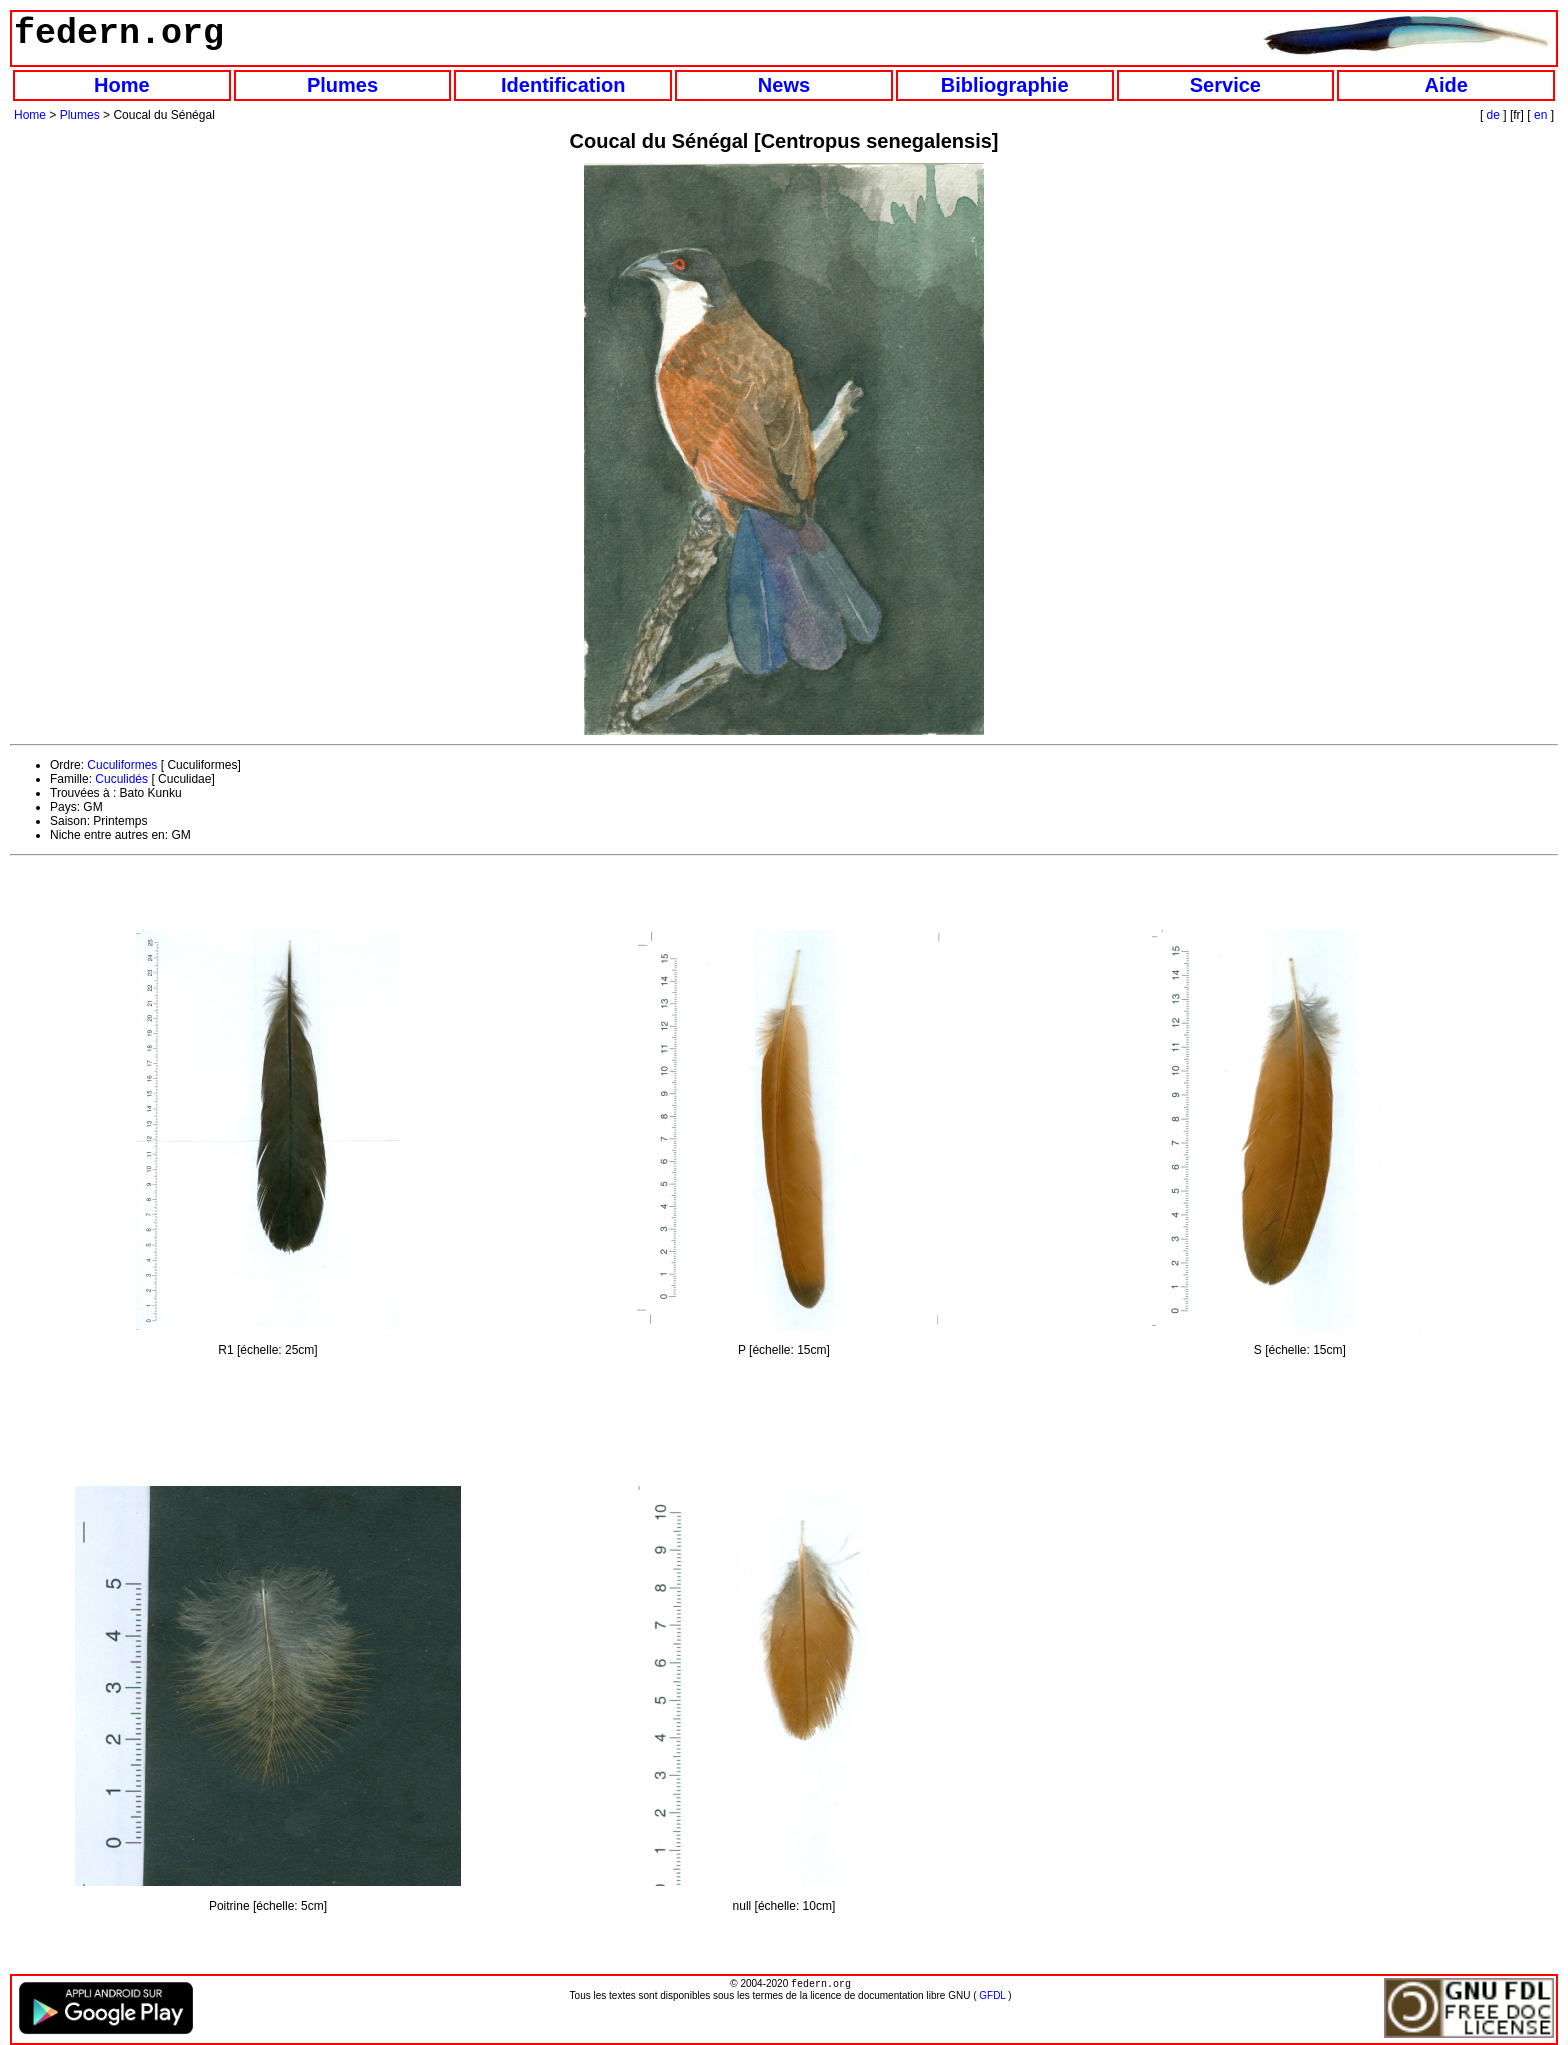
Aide (1445, 85)
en (1540, 115)
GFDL (992, 1997)
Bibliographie (1005, 85)
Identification (563, 85)
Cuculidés (121, 779)
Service (1225, 85)
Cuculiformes (122, 765)
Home (122, 85)
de (1493, 115)
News (784, 85)
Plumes (342, 85)
